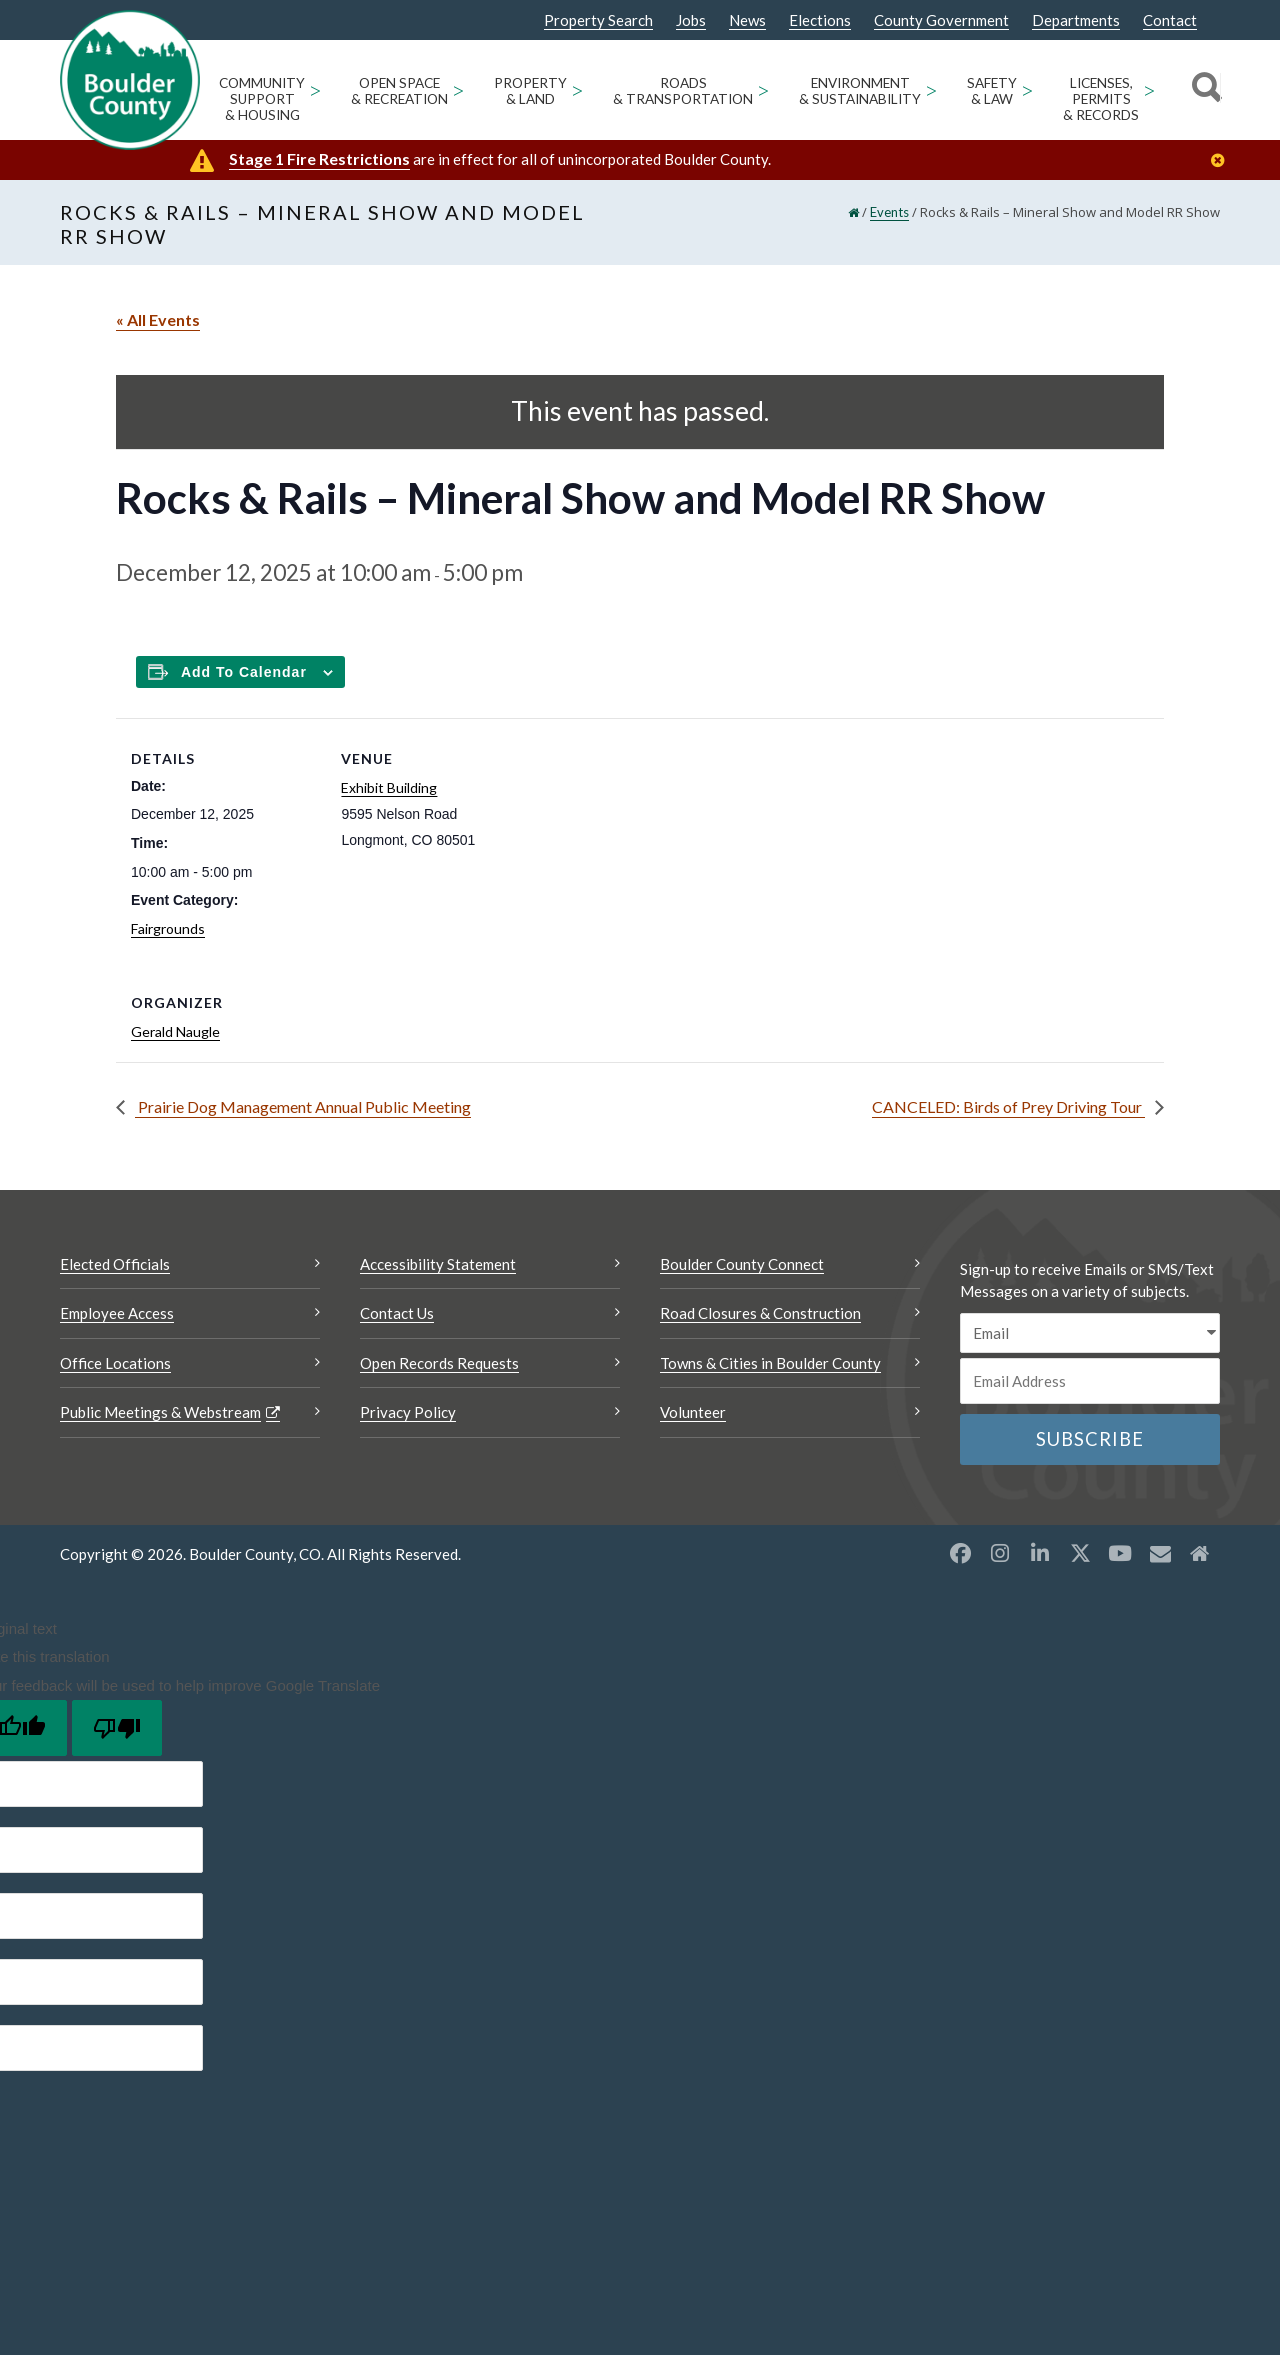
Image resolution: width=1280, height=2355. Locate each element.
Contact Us (397, 1313)
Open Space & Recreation (399, 91)
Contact (1170, 20)
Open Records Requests (439, 1363)
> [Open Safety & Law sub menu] (1027, 89)
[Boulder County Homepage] (130, 80)
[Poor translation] (117, 1728)
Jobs (691, 20)
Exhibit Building (389, 787)
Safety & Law (992, 91)
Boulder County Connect (742, 1264)
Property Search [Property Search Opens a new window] (598, 21)
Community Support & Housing (262, 99)
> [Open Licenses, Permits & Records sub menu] (1149, 89)
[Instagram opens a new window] (1000, 1553)
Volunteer (693, 1412)
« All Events (158, 319)
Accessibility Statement (438, 1264)
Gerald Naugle (175, 1031)
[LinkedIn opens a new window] (1040, 1553)
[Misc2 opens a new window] (1200, 1553)
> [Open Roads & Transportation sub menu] (763, 89)
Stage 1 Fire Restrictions (319, 158)
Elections (820, 20)
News (747, 20)
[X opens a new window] (1080, 1553)
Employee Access (117, 1313)
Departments (1076, 20)
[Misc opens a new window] (1160, 1553)
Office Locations (115, 1363)
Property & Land (530, 91)
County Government (941, 20)
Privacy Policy (408, 1412)
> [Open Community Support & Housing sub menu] (315, 89)
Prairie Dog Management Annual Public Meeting (303, 1106)
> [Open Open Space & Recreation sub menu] (458, 89)
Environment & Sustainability (860, 91)
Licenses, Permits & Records (1101, 99)
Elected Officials (115, 1264)
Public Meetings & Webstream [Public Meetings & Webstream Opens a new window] (160, 1412)
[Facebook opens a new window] (960, 1553)
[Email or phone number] (1090, 1381)
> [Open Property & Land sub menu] (577, 89)
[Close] (1223, 160)
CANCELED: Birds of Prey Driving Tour (1008, 1106)
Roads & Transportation (683, 91)
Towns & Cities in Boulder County (770, 1363)
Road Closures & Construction (760, 1313)
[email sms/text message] (1090, 1333)
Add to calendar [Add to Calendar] (244, 672)
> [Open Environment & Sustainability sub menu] (931, 89)
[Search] (1203, 90)
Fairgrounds (168, 928)
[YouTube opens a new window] (1120, 1553)
